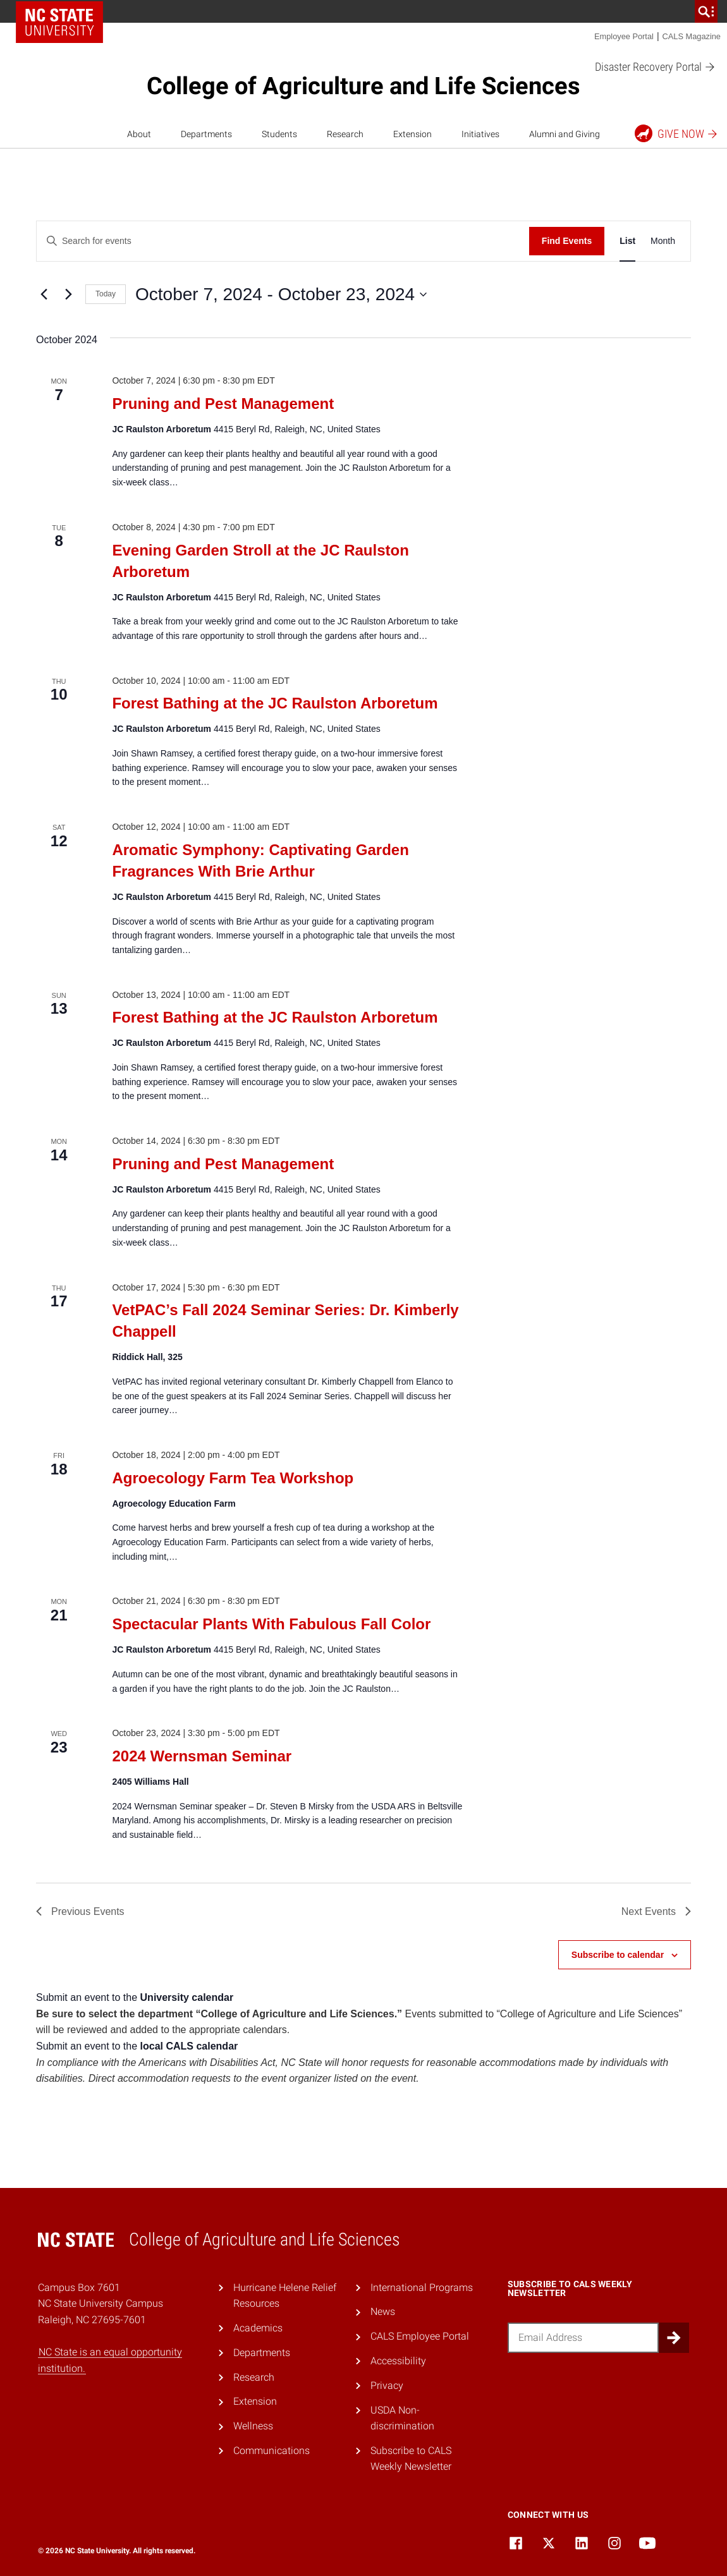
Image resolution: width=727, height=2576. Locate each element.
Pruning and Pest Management (223, 403)
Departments (206, 134)
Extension (412, 134)
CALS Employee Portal (419, 2336)
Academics (258, 2328)
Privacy (386, 2385)
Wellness (253, 2426)
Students (279, 134)
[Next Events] (68, 294)
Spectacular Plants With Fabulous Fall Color (271, 1623)
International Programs (421, 2287)
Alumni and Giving (564, 134)
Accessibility (398, 2361)
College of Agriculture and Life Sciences (363, 86)
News (382, 2312)
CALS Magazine (692, 36)
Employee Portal (624, 36)
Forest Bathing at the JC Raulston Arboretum (274, 703)
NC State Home (59, 22)
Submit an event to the (134, 1997)
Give (677, 133)
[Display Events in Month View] (663, 241)
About (139, 134)
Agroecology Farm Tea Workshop (232, 1477)
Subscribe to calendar (617, 1955)
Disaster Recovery (655, 67)
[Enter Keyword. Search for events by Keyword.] (283, 241)
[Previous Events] (43, 294)
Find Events (567, 241)
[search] (706, 11)
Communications (271, 2451)
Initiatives (480, 134)
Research (345, 134)
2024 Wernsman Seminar (201, 1756)
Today (105, 293)
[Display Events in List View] (627, 241)
